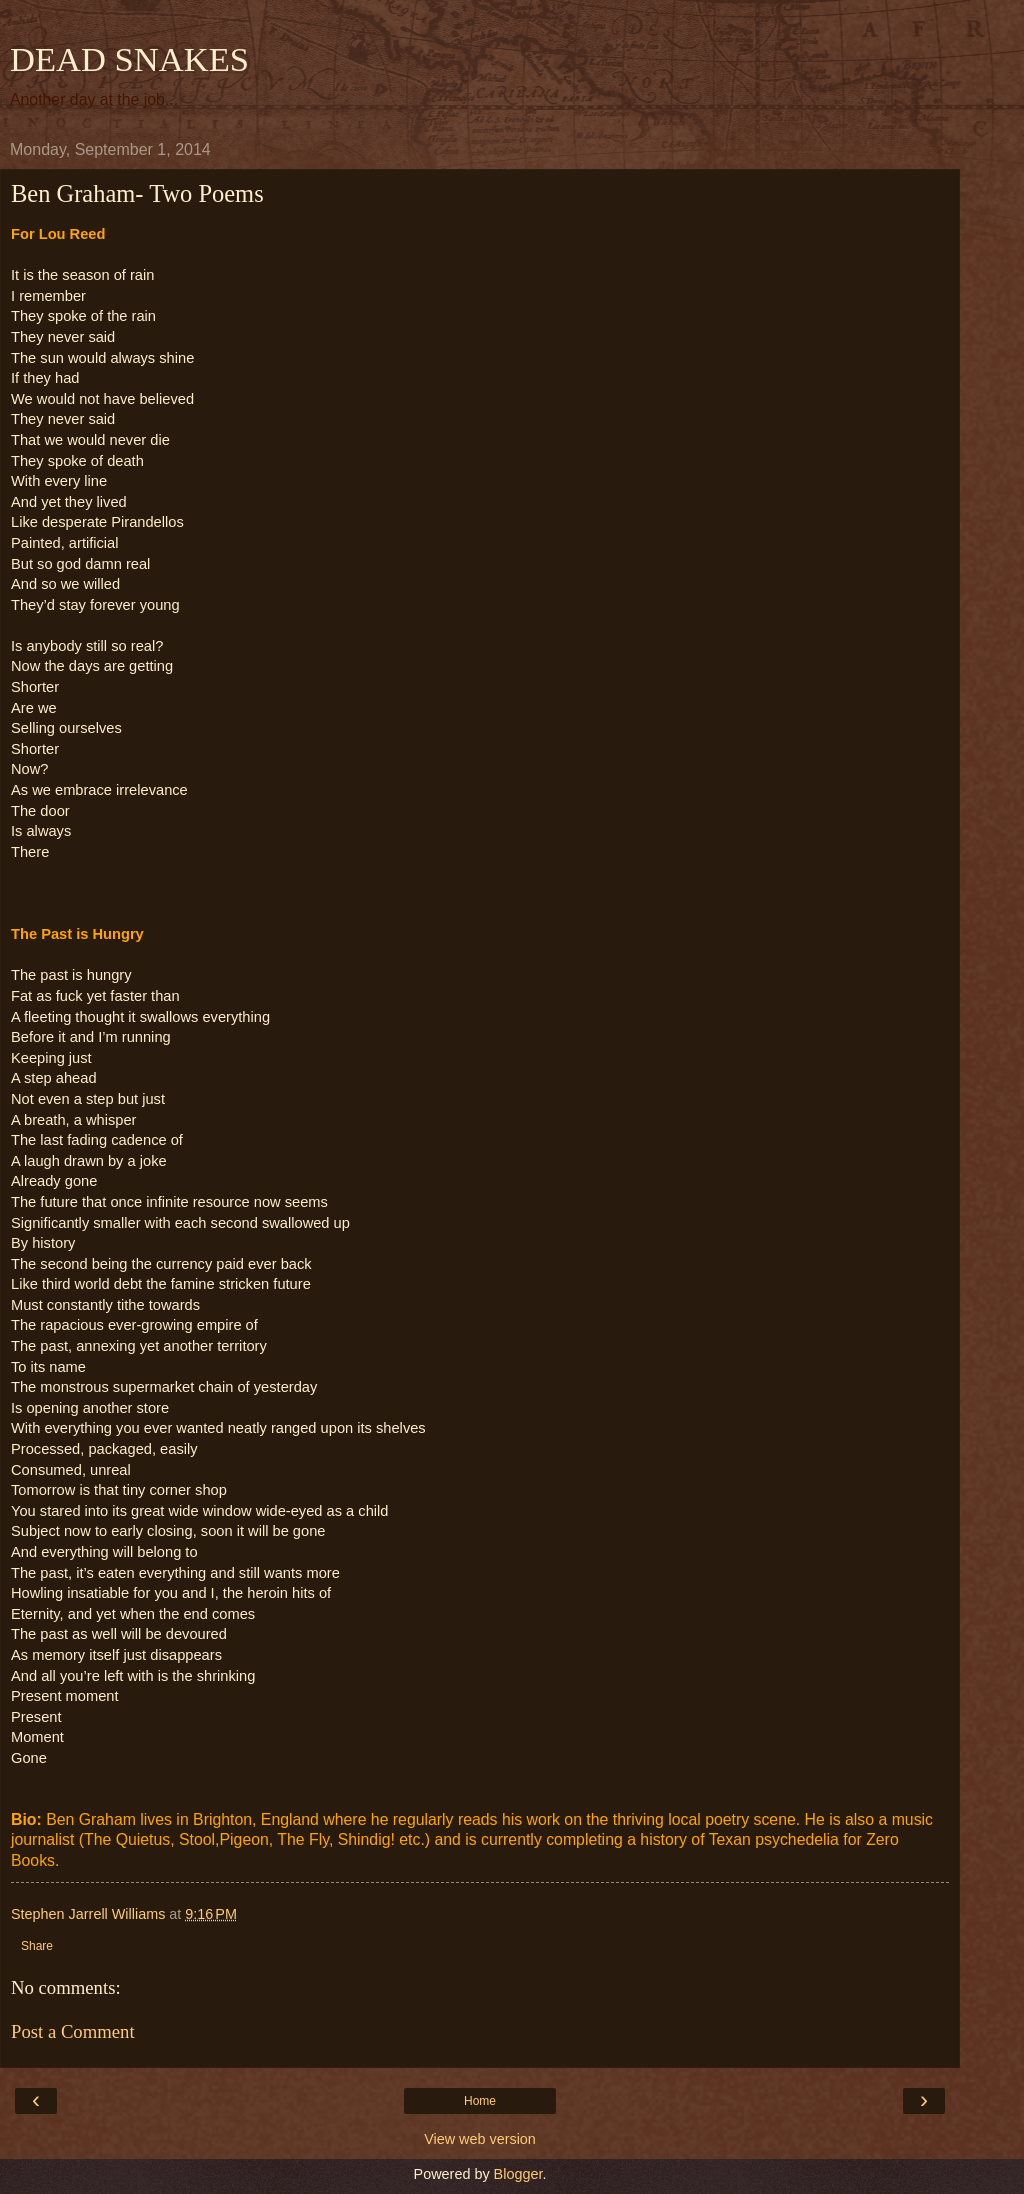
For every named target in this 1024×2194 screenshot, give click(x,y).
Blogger (518, 2174)
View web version (480, 2139)
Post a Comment (73, 2031)
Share (37, 1946)
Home (480, 2101)
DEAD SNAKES (129, 59)
